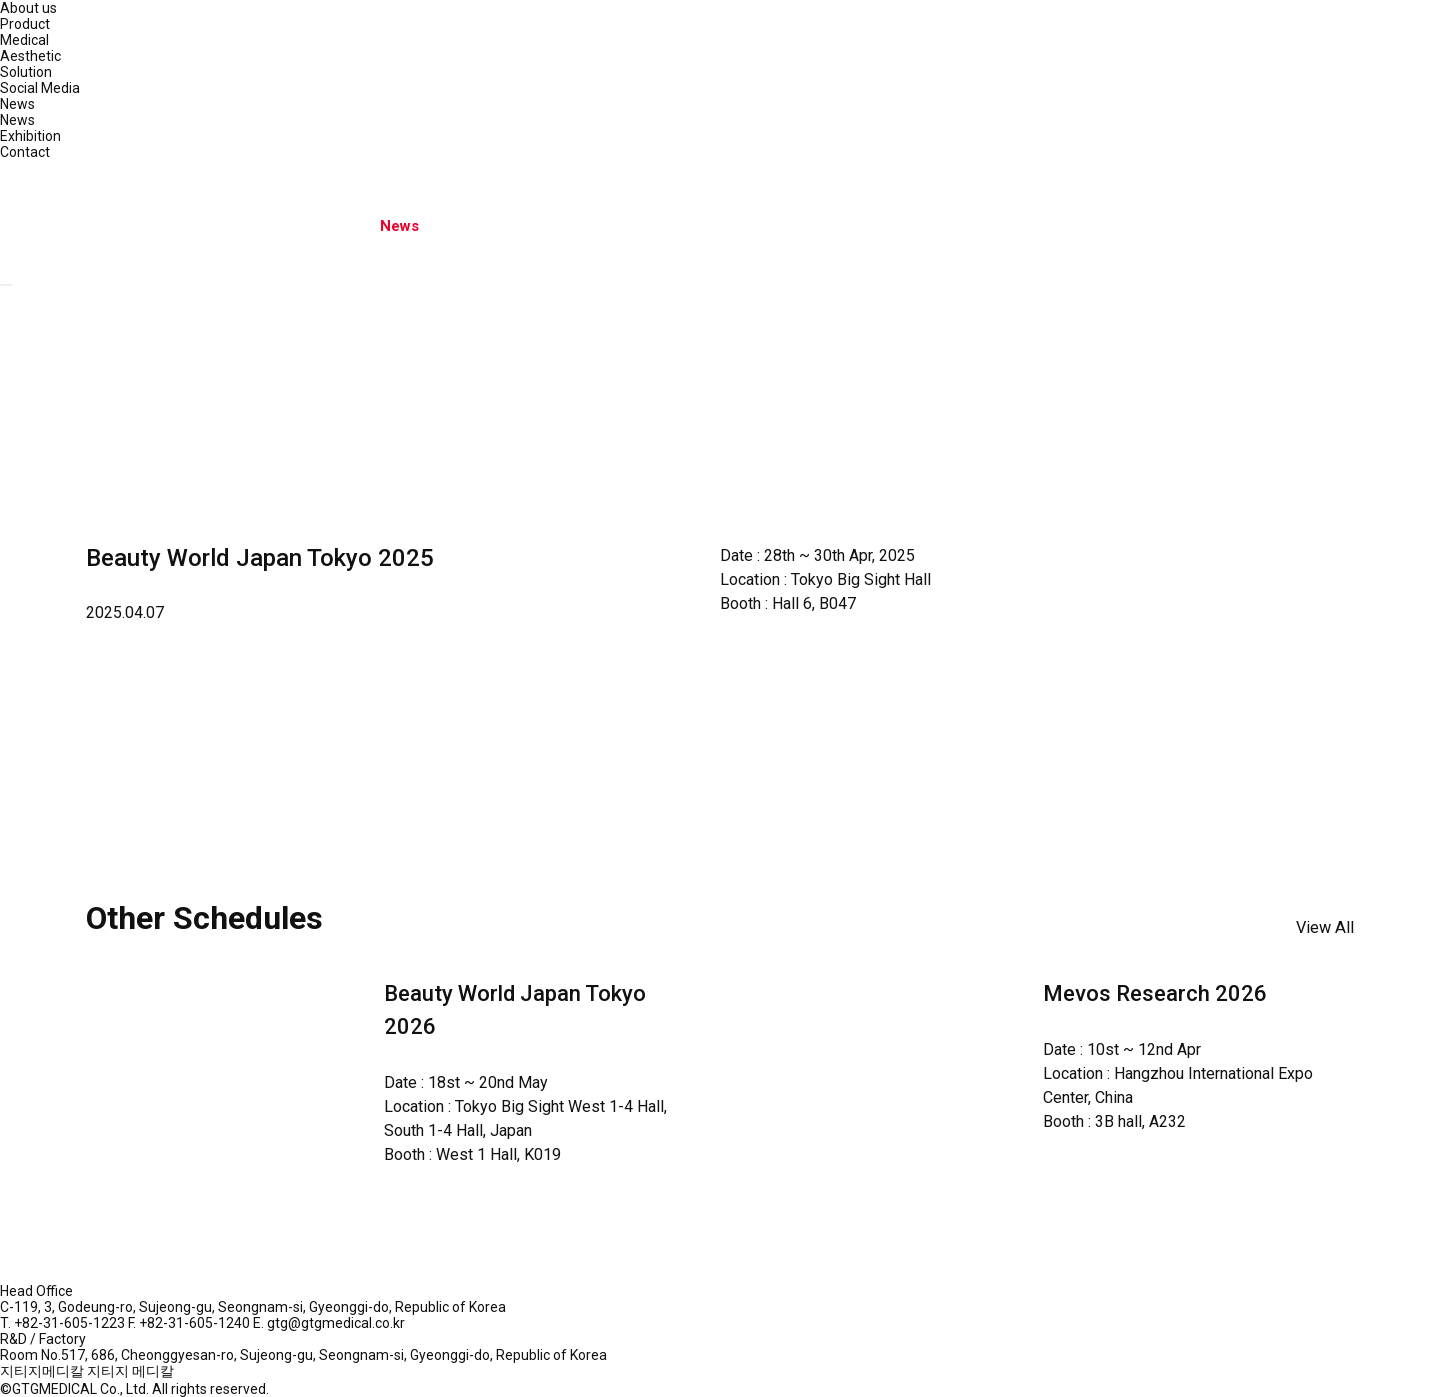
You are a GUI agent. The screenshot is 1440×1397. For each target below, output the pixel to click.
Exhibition (30, 136)
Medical (24, 40)
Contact (25, 152)
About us (28, 8)
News (17, 104)
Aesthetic (30, 56)
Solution (26, 72)
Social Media (40, 88)
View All (1325, 927)
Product (25, 24)
